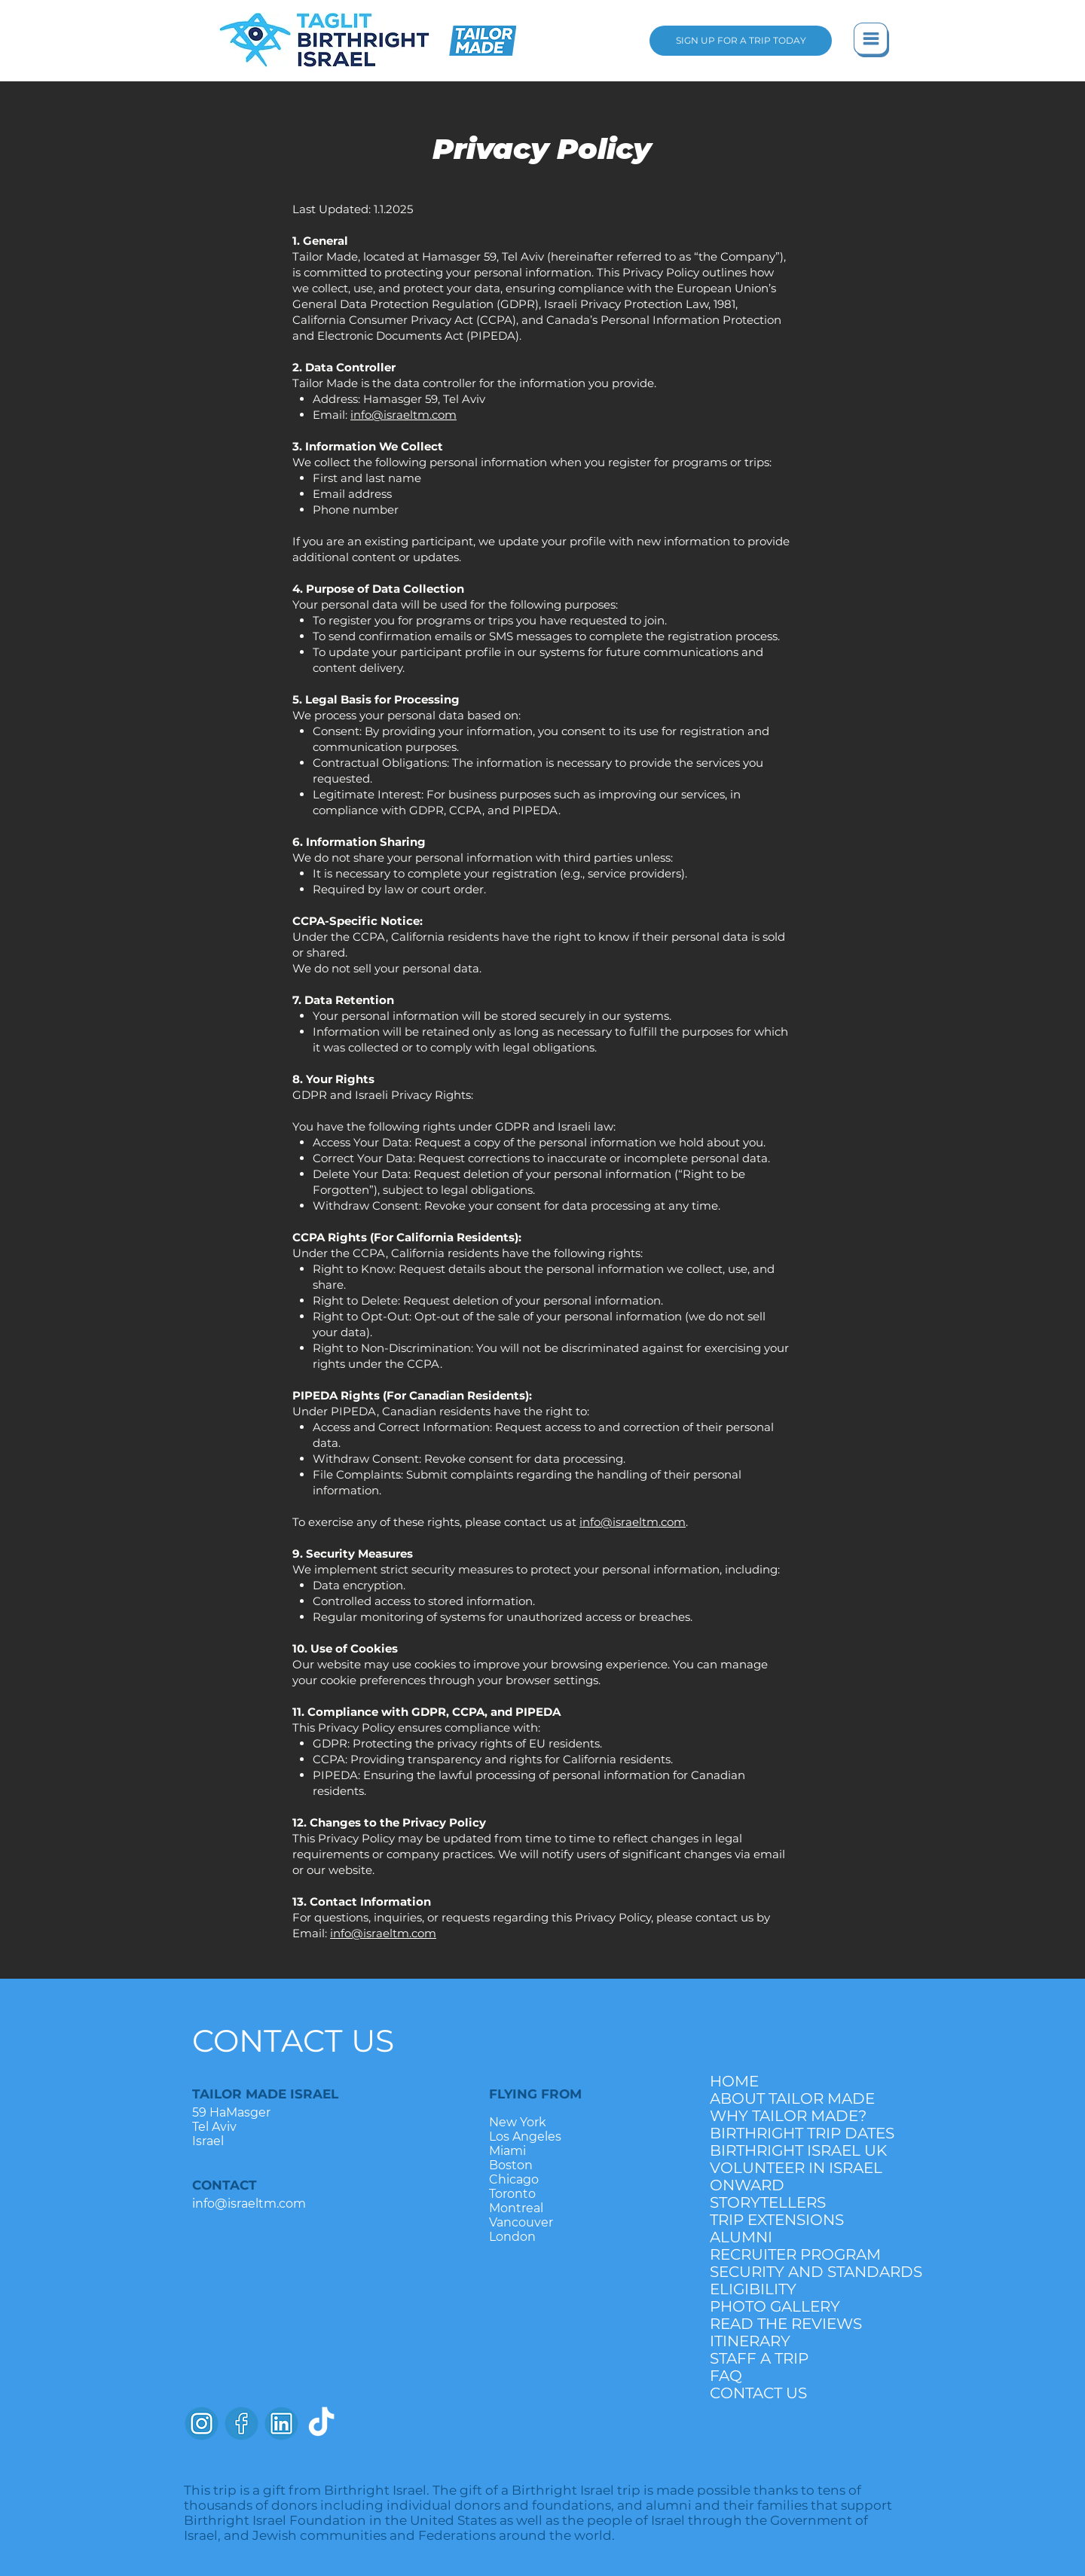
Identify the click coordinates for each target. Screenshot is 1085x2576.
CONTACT (224, 2185)
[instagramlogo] (202, 2423)
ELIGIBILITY (753, 2289)
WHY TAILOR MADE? (788, 2116)
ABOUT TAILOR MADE (789, 2098)
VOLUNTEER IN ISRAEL (789, 2168)
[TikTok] (321, 2423)
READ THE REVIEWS (786, 2323)
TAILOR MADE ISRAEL (265, 2093)
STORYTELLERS (768, 2202)
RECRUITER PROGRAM (789, 2254)
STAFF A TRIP (759, 2358)
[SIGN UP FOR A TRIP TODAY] (740, 41)
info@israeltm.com (403, 414)
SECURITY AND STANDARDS (789, 2271)
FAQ (726, 2375)
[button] (871, 40)
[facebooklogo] (241, 2423)
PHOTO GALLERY (775, 2306)
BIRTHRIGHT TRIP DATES (789, 2133)
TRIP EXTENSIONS (777, 2219)
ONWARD (747, 2185)
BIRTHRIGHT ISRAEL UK (789, 2150)
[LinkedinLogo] (281, 2423)
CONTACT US (293, 2040)
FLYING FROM (535, 2093)
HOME (734, 2081)
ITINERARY (750, 2341)
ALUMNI (741, 2237)
